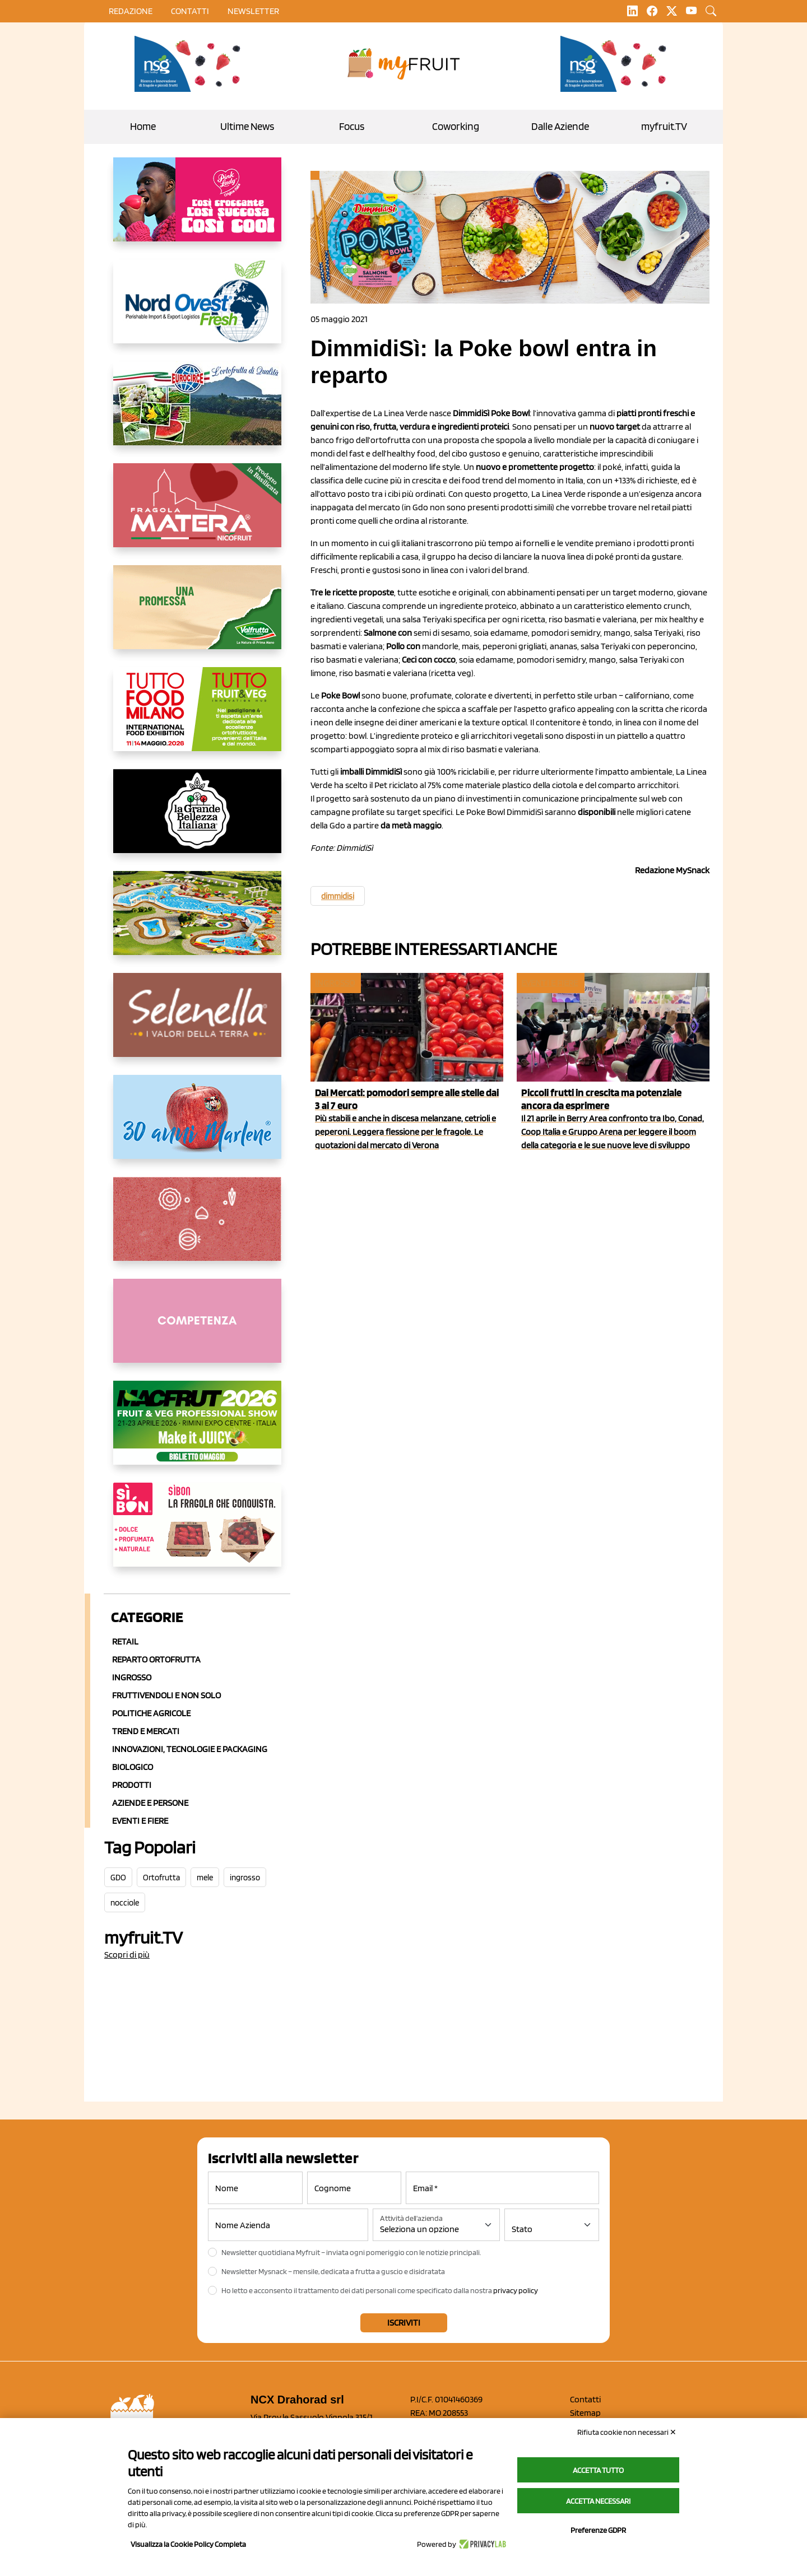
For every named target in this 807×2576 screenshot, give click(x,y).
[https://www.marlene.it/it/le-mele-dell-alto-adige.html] (197, 1126)
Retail (125, 1641)
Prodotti (131, 1785)
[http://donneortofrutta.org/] (197, 1330)
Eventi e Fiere (140, 1820)
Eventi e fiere (549, 982)
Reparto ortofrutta (156, 1659)
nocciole (124, 1903)
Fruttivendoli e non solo (166, 1695)
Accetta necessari (598, 2500)
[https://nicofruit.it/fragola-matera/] (197, 514)
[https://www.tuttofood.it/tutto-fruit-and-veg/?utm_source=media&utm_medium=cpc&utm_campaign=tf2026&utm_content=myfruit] (197, 718)
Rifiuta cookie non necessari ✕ (626, 2432)
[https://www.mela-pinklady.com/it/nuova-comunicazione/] (197, 208)
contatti (190, 11)
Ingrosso (131, 1677)
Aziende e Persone (150, 1802)
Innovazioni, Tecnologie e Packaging (189, 1749)
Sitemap (585, 2412)
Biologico (132, 1767)
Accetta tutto (598, 2470)
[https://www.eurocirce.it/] (197, 412)
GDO (118, 1877)
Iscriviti (403, 2322)
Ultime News (247, 126)
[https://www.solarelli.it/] (197, 922)
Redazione (130, 11)
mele (205, 1877)
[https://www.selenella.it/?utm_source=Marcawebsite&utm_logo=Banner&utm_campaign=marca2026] (197, 1024)
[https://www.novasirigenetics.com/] (190, 64)
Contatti (585, 2399)
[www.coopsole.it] (197, 1534)
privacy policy (515, 2290)
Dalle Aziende (560, 126)
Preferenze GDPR (598, 2530)
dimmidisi (337, 896)
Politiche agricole (151, 1713)
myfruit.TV (664, 126)
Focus (351, 126)
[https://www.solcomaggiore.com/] (197, 1228)
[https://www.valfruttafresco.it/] (197, 616)
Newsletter (253, 11)
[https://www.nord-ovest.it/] (197, 310)
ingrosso (245, 1877)
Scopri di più (127, 1954)
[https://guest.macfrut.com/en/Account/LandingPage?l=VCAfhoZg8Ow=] (197, 1432)
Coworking (455, 126)
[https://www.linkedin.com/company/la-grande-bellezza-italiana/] (197, 820)
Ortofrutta (161, 1877)
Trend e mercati (145, 1731)
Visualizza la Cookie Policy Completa (188, 2544)
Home (143, 126)
